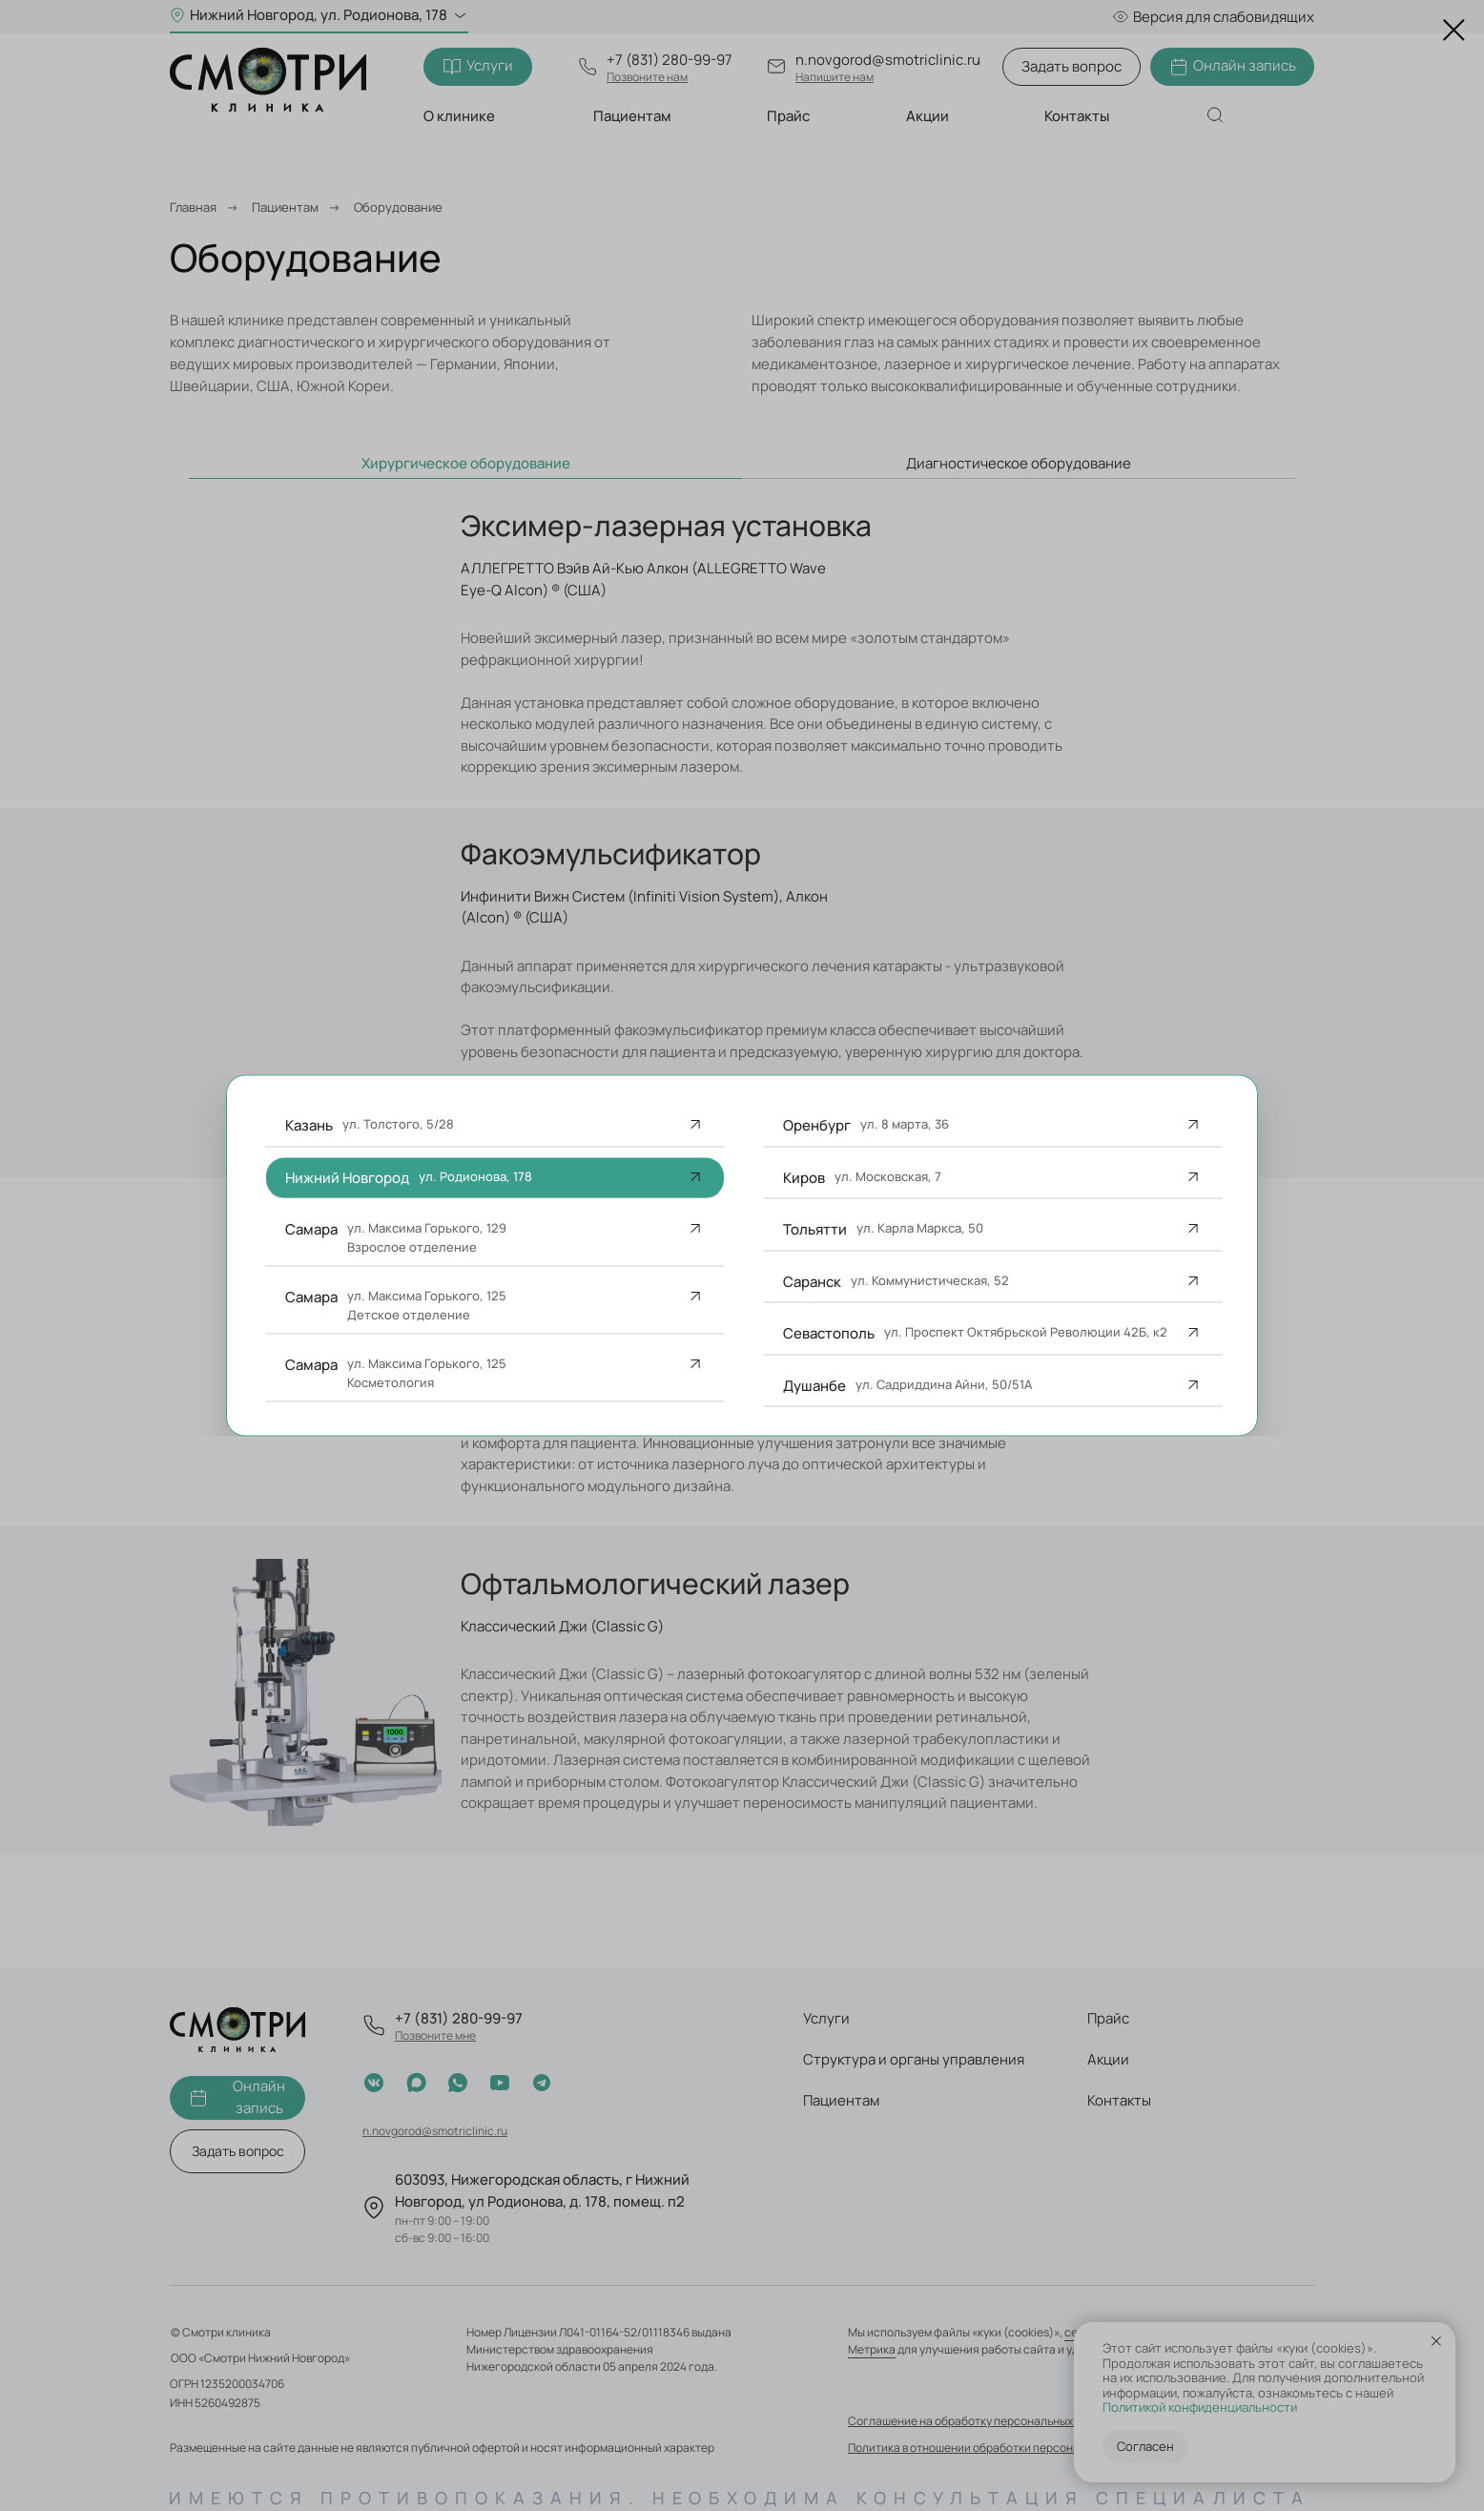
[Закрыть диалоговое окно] (1453, 30)
